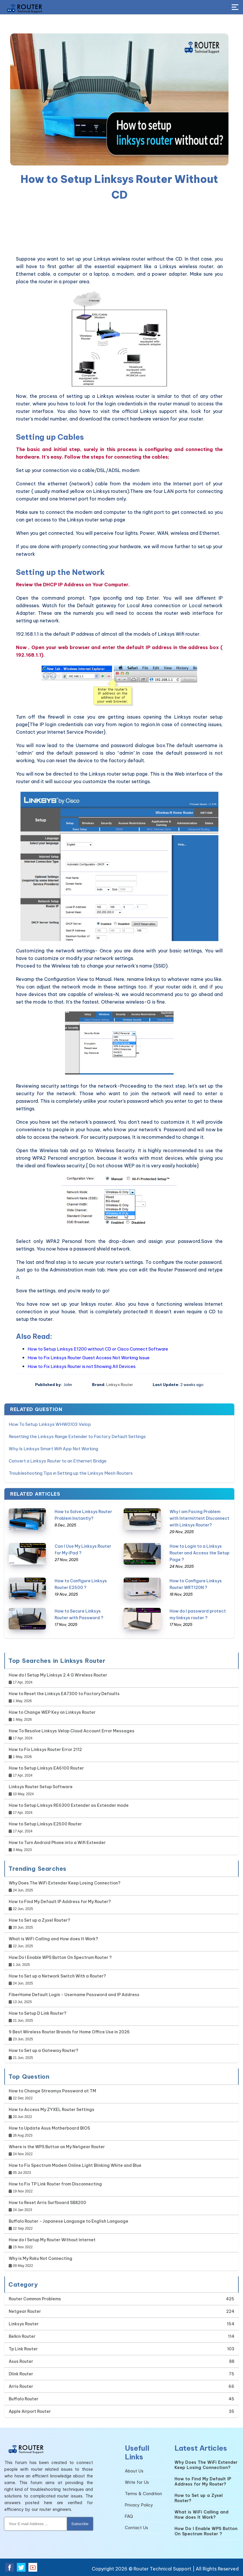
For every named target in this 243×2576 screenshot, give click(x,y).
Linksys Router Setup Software (41, 1786)
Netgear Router (25, 2311)
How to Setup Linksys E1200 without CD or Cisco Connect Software (98, 1349)
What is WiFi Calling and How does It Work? (53, 1938)
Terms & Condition (143, 2493)
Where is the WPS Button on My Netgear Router (57, 2146)
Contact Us (136, 2527)
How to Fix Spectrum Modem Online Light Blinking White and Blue (75, 2165)
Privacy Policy (139, 2505)
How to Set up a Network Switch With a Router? (57, 1976)
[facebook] (9, 2567)
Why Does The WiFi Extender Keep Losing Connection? (64, 1883)
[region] (119, 229)
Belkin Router (22, 2336)
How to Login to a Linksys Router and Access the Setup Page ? (199, 1553)
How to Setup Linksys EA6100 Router (46, 1768)
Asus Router (21, 2361)
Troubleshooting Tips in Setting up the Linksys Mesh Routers (71, 1473)
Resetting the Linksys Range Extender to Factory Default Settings (77, 1436)
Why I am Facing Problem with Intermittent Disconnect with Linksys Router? (199, 1518)
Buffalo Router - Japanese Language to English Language (68, 2221)
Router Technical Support (162, 2569)
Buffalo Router (23, 2399)
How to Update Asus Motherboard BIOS (49, 2128)
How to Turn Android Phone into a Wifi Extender (57, 1842)
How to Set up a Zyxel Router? (39, 1920)
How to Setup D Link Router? (37, 2013)
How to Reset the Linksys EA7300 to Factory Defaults (64, 1693)
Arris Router (21, 2386)
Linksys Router (119, 1384)
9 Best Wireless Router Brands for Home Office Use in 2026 (69, 2032)
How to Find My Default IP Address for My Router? (60, 1901)
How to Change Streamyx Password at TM (52, 2091)
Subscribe (80, 2524)
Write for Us (137, 2482)
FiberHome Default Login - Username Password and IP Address (74, 1994)
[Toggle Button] (235, 7)
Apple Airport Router (30, 2411)
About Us (134, 2471)
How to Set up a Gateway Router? (43, 2050)
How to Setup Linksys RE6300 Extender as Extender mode (69, 1805)
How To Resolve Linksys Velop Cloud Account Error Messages (71, 1731)
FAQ (129, 2516)
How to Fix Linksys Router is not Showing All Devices (82, 1366)
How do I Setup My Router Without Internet (52, 2239)
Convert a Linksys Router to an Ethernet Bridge (58, 1461)
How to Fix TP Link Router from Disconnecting (55, 2184)
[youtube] (32, 2567)
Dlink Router (21, 2374)
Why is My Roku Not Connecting (40, 2258)
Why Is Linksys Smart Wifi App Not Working (53, 1448)
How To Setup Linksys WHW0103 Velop (50, 1424)
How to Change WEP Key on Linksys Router (52, 1712)
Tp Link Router (23, 2348)
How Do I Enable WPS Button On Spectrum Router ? (60, 1957)
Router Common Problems (35, 2298)
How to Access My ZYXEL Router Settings (51, 2109)
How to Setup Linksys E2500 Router (45, 1824)
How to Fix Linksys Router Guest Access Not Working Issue (89, 1357)
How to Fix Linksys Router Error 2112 (45, 1749)
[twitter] (21, 2567)
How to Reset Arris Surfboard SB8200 (47, 2202)
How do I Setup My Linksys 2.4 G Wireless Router (58, 1675)
